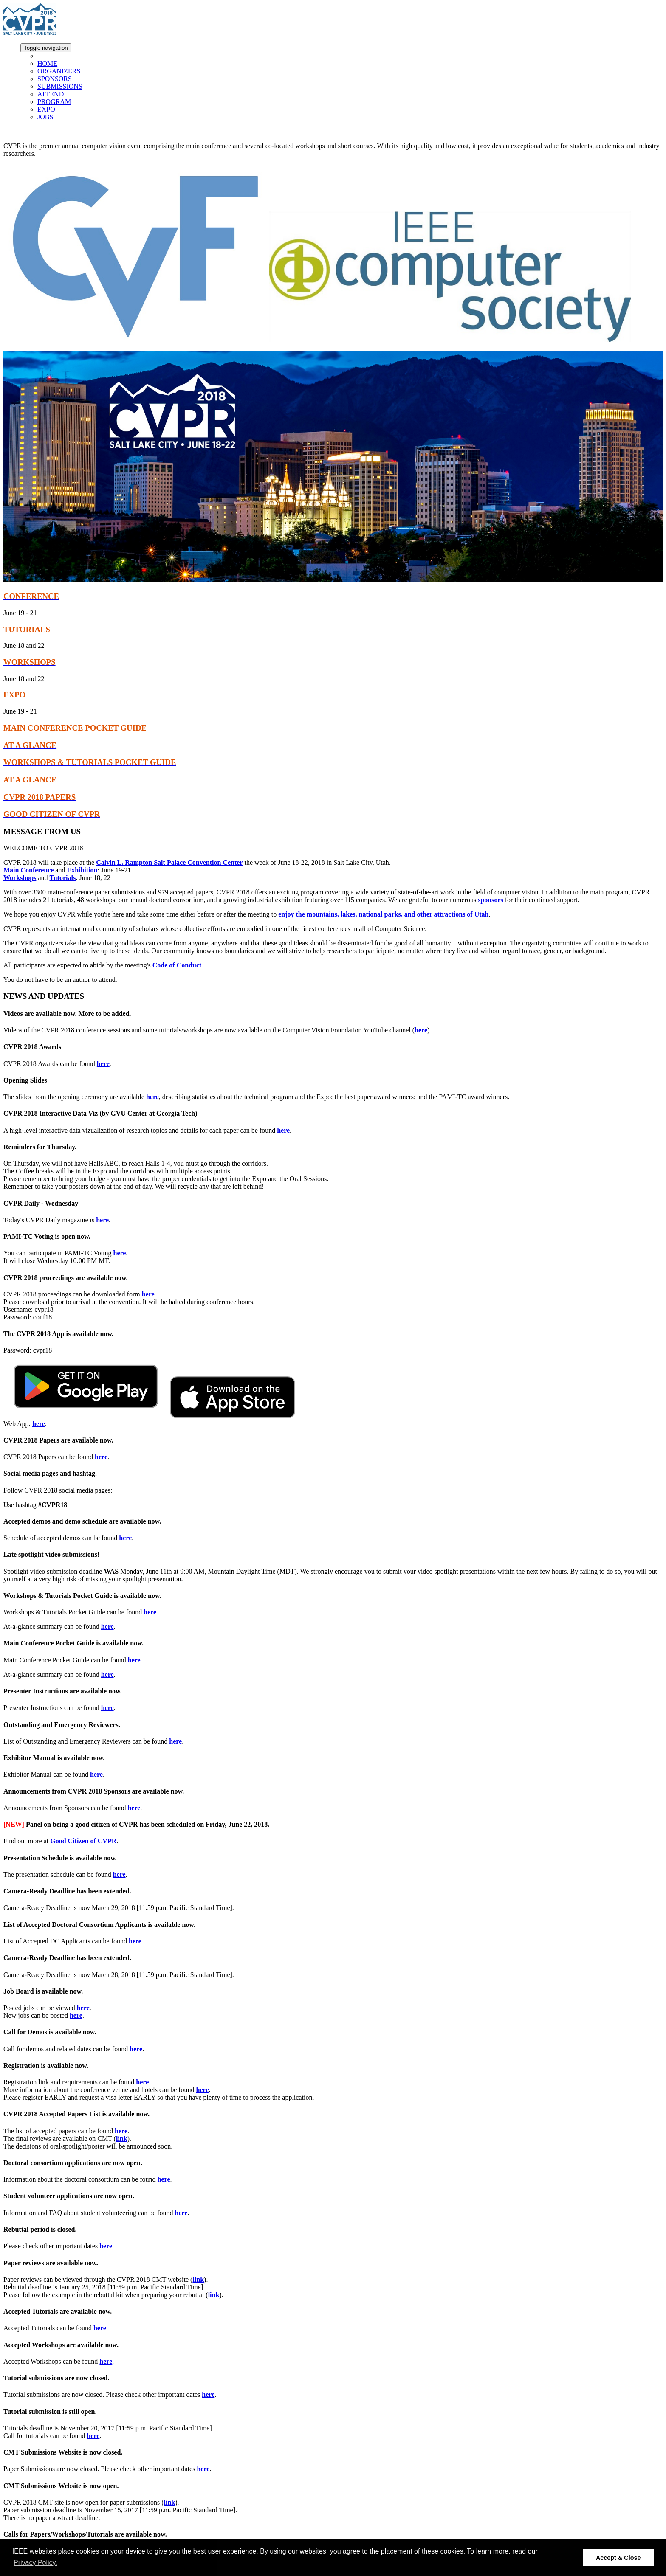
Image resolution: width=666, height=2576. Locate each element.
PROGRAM (54, 101)
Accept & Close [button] (618, 2557)
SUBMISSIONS (59, 86)
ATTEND (50, 94)
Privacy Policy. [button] (35, 2562)
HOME (47, 63)
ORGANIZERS (58, 71)
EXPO (46, 109)
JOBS (45, 117)
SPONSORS (54, 78)
